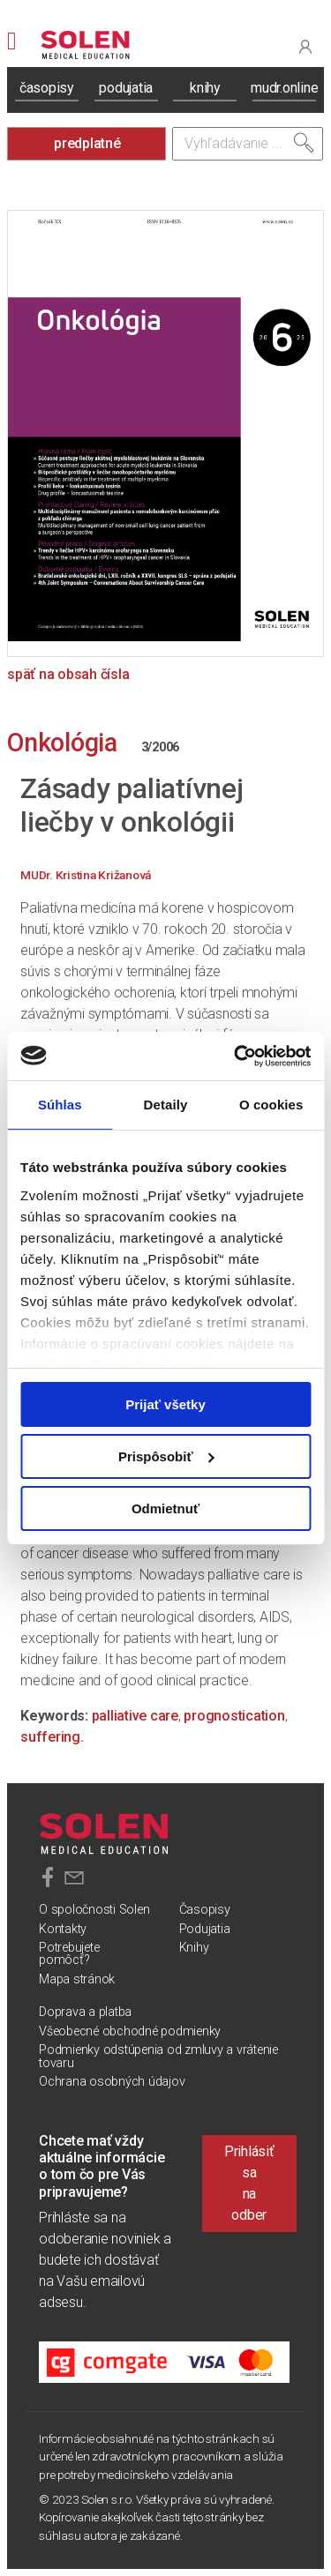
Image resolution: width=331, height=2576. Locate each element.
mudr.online (284, 87)
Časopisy (204, 1909)
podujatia (126, 87)
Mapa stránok (77, 1979)
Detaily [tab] (166, 1104)
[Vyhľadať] (303, 143)
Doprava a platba (85, 2012)
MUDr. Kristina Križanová (85, 875)
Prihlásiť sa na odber (249, 2183)
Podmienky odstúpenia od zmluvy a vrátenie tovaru (158, 2056)
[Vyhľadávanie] (248, 144)
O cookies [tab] (271, 1104)
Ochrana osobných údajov (111, 2081)
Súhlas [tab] (60, 1104)
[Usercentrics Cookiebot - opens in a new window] (236, 1055)
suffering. (52, 1737)
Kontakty (63, 1929)
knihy (205, 87)
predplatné (87, 143)
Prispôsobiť (166, 1456)
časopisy (46, 87)
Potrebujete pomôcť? (69, 1953)
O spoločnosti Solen (94, 1909)
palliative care (135, 1715)
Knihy (194, 1947)
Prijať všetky (165, 1404)
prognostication (234, 1715)
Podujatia (204, 1929)
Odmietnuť (165, 1507)
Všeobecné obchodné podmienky (130, 2031)
